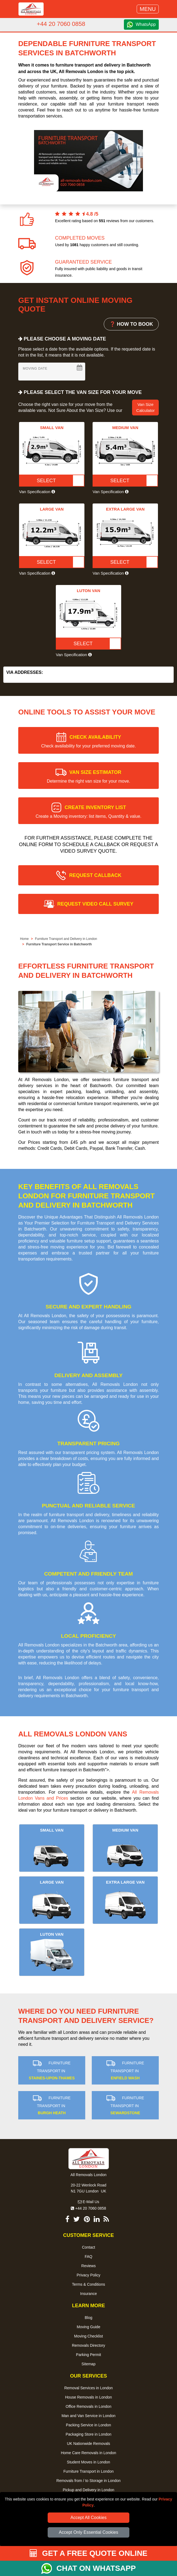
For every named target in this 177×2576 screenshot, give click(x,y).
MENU (148, 9)
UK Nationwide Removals (88, 2443)
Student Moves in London (88, 2462)
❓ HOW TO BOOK (131, 324)
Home (24, 939)
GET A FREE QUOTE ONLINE (89, 2553)
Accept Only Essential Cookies (88, 2532)
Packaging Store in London (88, 2434)
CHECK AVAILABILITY (88, 741)
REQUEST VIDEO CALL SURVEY (95, 904)
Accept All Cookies (89, 2517)
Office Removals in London (88, 2406)
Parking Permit (88, 2354)
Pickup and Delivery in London (88, 2490)
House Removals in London (88, 2397)
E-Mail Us (88, 2202)
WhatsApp (146, 24)
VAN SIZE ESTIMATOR (88, 776)
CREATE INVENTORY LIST (89, 812)
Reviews (88, 2266)
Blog (88, 2317)
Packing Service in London (88, 2425)
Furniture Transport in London (88, 2471)
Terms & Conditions (88, 2284)
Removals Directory (88, 2345)
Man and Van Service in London (88, 2416)
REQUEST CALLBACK (95, 875)
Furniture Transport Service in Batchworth (59, 944)
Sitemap (88, 2364)
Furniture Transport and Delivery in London (66, 939)
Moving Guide (88, 2327)
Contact (88, 2247)
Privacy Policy (88, 2275)
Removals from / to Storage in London (88, 2480)
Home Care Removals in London (88, 2453)
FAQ (88, 2256)
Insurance (88, 2293)
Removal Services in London (88, 2388)
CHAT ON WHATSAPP (96, 2568)
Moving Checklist (88, 2336)
